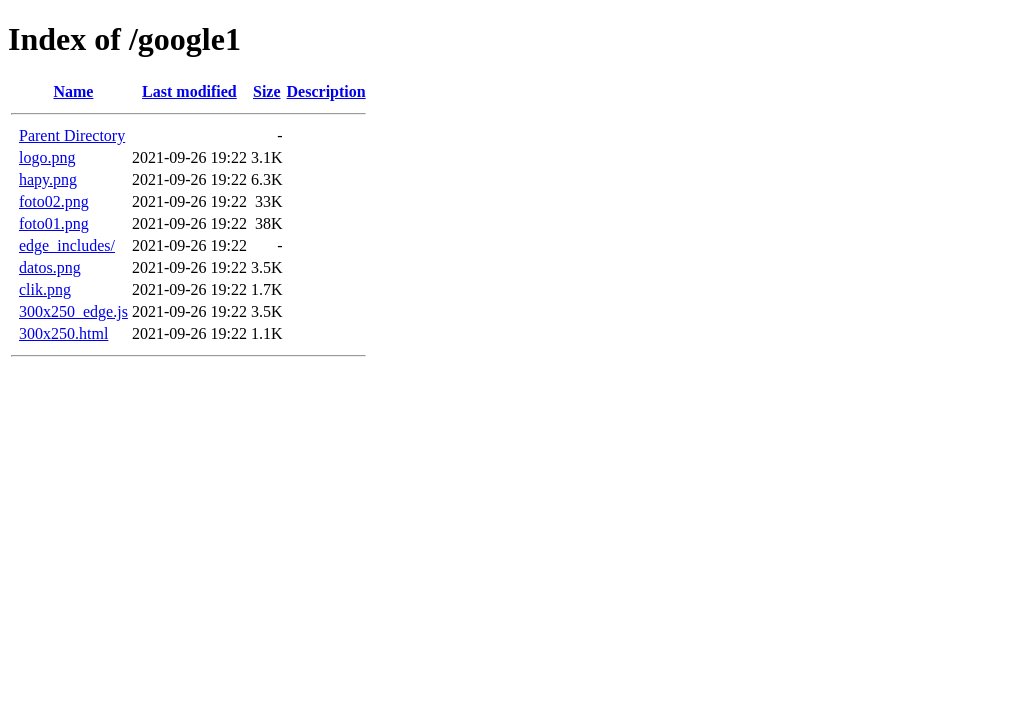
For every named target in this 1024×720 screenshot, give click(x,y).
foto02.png (54, 201)
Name (73, 91)
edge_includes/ (67, 245)
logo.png (47, 157)
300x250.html (63, 333)
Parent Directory (72, 135)
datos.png (50, 267)
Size (267, 91)
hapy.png (48, 179)
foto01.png (54, 223)
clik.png (45, 289)
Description (326, 91)
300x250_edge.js (73, 311)
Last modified (189, 91)
